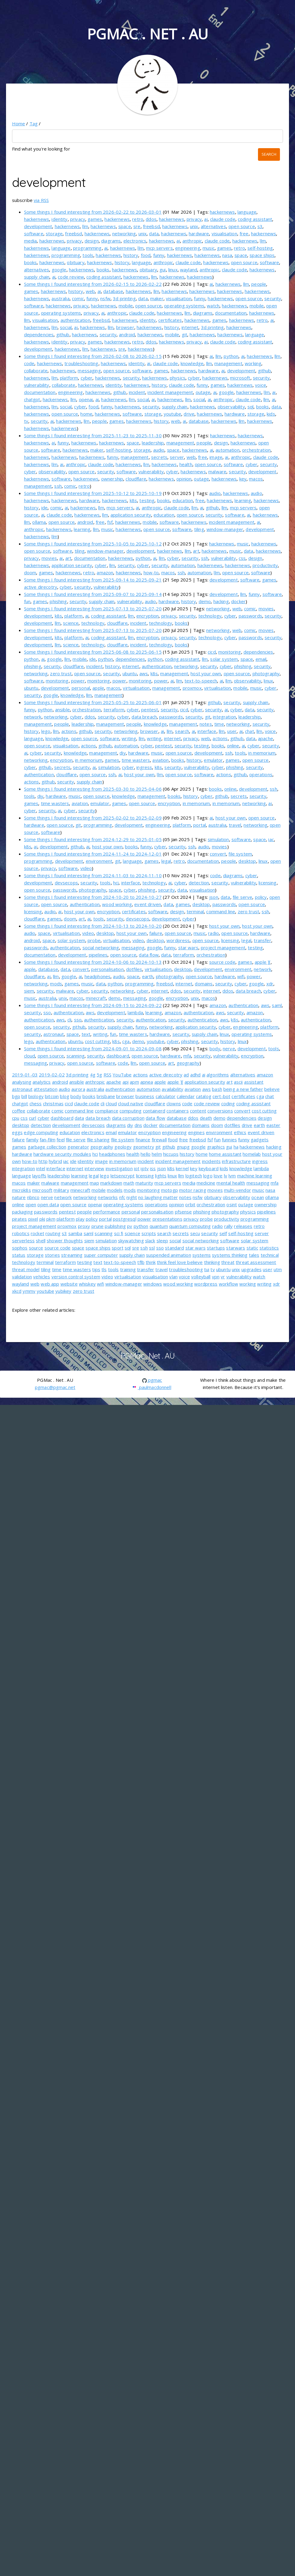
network (33, 717)
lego (46, 731)
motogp (169, 1190)
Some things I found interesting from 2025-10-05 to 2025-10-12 (93, 544)
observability (231, 407)
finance (142, 1140)
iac (271, 839)
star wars (188, 948)
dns (138, 1125)
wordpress (178, 940)
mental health (230, 1183)
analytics (42, 1082)
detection (199, 883)
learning (242, 500)
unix (194, 226)
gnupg (183, 1147)
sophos (20, 1248)
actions (68, 731)
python (231, 356)
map (94, 1183)
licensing (267, 883)
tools (87, 255)
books (30, 262)
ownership (112, 479)
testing (146, 500)
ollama (39, 522)
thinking (212, 1262)
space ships (262, 255)
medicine (206, 1183)
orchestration (256, 450)
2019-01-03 (25, 1075)
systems (201, 1255)
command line (220, 911)
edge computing (41, 1132)
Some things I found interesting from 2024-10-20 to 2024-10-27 (93, 897)
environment (99, 861)
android (127, 334)
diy (123, 753)
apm (134, 1082)
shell (40, 1241)
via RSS (41, 200)
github (63, 334)
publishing (115, 1226)
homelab (252, 1154)
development (38, 226)
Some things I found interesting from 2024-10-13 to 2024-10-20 (93, 926)
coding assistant (255, 219)
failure (155, 933)
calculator (166, 1096)
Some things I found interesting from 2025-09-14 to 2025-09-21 (93, 580)
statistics (269, 1248)
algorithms (217, 1075)
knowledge (192, 363)
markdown (111, 1183)
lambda (135, 1012)
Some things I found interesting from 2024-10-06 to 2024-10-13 (93, 962)
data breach (144, 717)
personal (81, 688)
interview (94, 1168)
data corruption (128, 1118)
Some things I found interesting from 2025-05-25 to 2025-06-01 (93, 702)
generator (78, 1147)
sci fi (118, 1233)
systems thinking (229, 1255)
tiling (199, 529)
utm (278, 1269)
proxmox (192, 688)
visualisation (224, 233)
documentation (231, 313)
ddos (151, 219)
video (86, 868)
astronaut (53, 1034)
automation (228, 450)
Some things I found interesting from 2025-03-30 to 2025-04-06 (93, 789)
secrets (159, 457)
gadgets (260, 1140)
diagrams (111, 241)
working (253, 363)
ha (236, 1147)
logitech (193, 1176)
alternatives (213, 226)
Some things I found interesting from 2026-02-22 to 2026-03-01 (93, 212)
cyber (87, 378)
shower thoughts (65, 1241)
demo (205, 601)
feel (61, 1140)
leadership (153, 443)
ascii (238, 1082)
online (233, 746)
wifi (240, 976)
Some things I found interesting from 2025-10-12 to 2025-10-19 (93, 493)
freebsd (151, 226)
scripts (148, 1233)
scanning (76, 1056)
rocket (37, 1233)
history (130, 255)
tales (254, 1255)
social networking (100, 948)
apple (98, 688)
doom (30, 572)
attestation (45, 1089)
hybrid (55, 1161)
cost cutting (97, 1041)
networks (108, 1197)
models (115, 1190)
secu (195, 1233)
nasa (227, 255)
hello (146, 1154)
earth (148, 976)
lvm (232, 1176)
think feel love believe (180, 1262)
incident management (170, 392)
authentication (75, 320)
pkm (50, 1219)
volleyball (201, 1277)
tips (96, 1269)
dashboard (118, 1056)
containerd (154, 1111)
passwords (250, 616)
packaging (22, 1212)
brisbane (106, 1096)
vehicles (41, 1277)
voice (260, 385)
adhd (195, 1075)
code (29, 363)
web (90, 291)
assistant (253, 1082)
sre (136, 226)
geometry (143, 1147)
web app (50, 1284)
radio (213, 933)
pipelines (98, 955)
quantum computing (190, 1226)
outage (203, 392)
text (86, 1034)
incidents (211, 1161)
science (71, 623)
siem (29, 991)
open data (48, 1204)
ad (186, 1075)
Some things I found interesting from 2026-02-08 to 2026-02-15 (93, 356)
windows (152, 1284)
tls (104, 1269)
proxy (84, 1226)
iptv (145, 1168)
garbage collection (47, 1147)
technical (270, 1255)
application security (130, 515)
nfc (122, 1197)
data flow (148, 955)
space (124, 226)
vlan (173, 1277)
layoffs (39, 1176)
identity (59, 219)
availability (172, 1089)
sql (250, 407)
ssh (57, 486)
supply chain (37, 277)
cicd (212, 652)
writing (129, 738)
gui (163, 270)
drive (189, 414)
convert (218, 854)
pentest (149, 710)
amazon (105, 572)
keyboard (209, 1168)
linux (173, 270)
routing (53, 1233)
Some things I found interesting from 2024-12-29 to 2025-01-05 (93, 839)
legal (166, 861)
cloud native (130, 1103)
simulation (109, 767)
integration (224, 717)
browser (125, 327)
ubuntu (130, 673)
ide (44, 508)
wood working (117, 904)
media (30, 241)
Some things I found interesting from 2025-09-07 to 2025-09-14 (93, 594)
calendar (185, 1096)
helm (157, 1154)
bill (24, 1096)
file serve (243, 897)
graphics (216, 1147)
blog (64, 1096)
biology (36, 1096)
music (209, 248)
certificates (170, 320)
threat (227, 1262)
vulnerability (36, 385)
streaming (71, 1255)
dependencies (39, 334)
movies (49, 558)
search (182, 731)
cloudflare (136, 479)
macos (256, 479)
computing (130, 1111)
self (223, 1233)
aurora (78, 1089)
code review (71, 277)
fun (27, 601)
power (78, 681)
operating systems (184, 306)
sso (47, 1012)
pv (129, 1226)
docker (238, 601)
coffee (19, 1111)
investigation (119, 1168)
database (113, 291)
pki (42, 1219)
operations (260, 774)
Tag (34, 124)
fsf (110, 522)
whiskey (87, 1284)
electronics (135, 241)
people (258, 284)
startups (216, 1248)
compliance (106, 1111)
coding (228, 1103)
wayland (188, 270)
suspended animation (168, 1255)
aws (143, 673)
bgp (16, 1096)
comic (78, 298)
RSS (107, 1075)
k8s (133, 500)
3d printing (124, 298)
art (196, 551)
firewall (159, 1140)
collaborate (36, 371)
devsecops (66, 883)
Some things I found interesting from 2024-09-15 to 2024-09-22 (93, 1005)
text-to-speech (201, 681)
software (33, 233)
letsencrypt (122, 1176)
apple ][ (263, 962)
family (32, 1140)
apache (265, 738)
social (66, 327)
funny (159, 255)
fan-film (47, 1140)
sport (117, 1248)
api (126, 1082)
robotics (21, 1233)
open (31, 1204)
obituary (75, 262)
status (19, 1255)
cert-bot (221, 1096)
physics (177, 378)
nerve (229, 1048)
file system (240, 854)
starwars (235, 1248)
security (272, 298)
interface (206, 731)
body (215, 1048)
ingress (144, 767)
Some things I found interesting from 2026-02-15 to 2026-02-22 (93, 284)
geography (188, 1063)
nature (19, 1197)
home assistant (225, 1154)
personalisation (107, 969)
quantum (159, 1226)
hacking (221, 601)
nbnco (33, 1197)
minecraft (96, 998)
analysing (21, 1082)
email (261, 659)
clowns (173, 1103)
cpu (15, 1118)
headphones (98, 976)
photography (266, 673)
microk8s (21, 1190)
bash (217, 1089)
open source (241, 226)
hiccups (171, 1154)
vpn (215, 1277)
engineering (187, 248)
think (151, 1262)
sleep (162, 1241)
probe (94, 940)
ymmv (29, 1291)
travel (235, 825)
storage (54, 233)
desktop (247, 861)
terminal (195, 911)
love (218, 1176)
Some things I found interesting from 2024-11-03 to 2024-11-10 (93, 875)
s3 (259, 226)
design (92, 241)
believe (272, 1089)
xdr (269, 984)
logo (208, 1176)
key (243, 479)
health (185, 464)
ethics (240, 1132)
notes (206, 724)
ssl (152, 1248)
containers (177, 1111)
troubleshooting (81, 363)
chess (36, 1103)
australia (60, 298)
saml (277, 1005)
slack (150, 1241)
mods (56, 984)
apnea (146, 1082)
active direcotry (40, 587)
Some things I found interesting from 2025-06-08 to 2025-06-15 (93, 652)
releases (243, 1226)
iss (153, 1168)
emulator (213, 760)
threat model (26, 1269)
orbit (190, 1204)
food (146, 255)
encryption (147, 616)
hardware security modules (62, 1154)
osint (231, 1204)
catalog (203, 1096)
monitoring (229, 652)
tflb (140, 1262)
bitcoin (52, 1096)
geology (123, 1147)
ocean (257, 1197)
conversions (220, 1111)
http (43, 1161)
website (69, 1284)
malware (217, 472)
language (247, 212)
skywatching (131, 1241)
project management (223, 948)
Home (18, 124)
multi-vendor (237, 1190)
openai (86, 399)
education (182, 500)
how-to (151, 572)
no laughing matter (158, 1197)
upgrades (251, 1269)
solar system (224, 659)
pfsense (183, 1212)
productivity (265, 565)
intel (40, 1168)
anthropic (192, 241)
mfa (187, 1056)
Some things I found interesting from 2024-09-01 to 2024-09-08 (93, 1048)
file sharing (98, 1140)
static (252, 1248)
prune (98, 1226)
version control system (75, 1277)
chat (249, 731)
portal (199, 825)
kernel (182, 1168)
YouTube (122, 1075)
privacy (77, 219)
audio (159, 450)
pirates (19, 1219)
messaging (89, 371)
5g (99, 1075)
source (36, 1248)
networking (124, 233)
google (59, 270)
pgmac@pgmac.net (55, 1387)
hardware (199, 233)
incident (137, 392)
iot (136, 1168)
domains (204, 984)
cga (125, 1041)
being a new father (243, 1089)
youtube (172, 414)
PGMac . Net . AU (147, 34)
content (198, 1111)
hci (116, 883)
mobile (126, 306)
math (128, 1183)
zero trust (61, 673)
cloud (29, 1056)
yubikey (63, 1291)
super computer (101, 1255)
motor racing (192, 1190)
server (177, 457)
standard (174, 1248)
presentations (167, 1219)
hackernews (222, 212)
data (154, 233)
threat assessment (256, 1262)
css (242, 558)
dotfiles (134, 969)
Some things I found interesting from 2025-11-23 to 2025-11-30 (93, 435)
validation (22, 1277)
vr (223, 1277)
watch (213, 306)
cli (69, 1020)
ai (205, 219)
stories (52, 1255)
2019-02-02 (52, 1075)
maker (156, 298)
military (61, 1190)
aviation (160, 760)
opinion (183, 479)
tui (206, 1269)
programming (87, 248)
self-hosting (260, 248)
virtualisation (136, 688)
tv (26, 421)
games (95, 219)
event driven (147, 904)
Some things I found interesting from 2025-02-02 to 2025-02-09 (93, 818)
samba (75, 1233)
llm (85, 226)
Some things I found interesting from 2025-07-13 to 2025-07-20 (93, 609)
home (86, 414)
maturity (144, 1183)
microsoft (240, 378)
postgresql (124, 1219)
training (128, 1269)
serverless (23, 1241)
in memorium (261, 753)
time (219, 724)
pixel (33, 1219)
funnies (229, 1140)
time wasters (136, 760)
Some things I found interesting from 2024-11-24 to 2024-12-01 (93, 854)
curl (32, 1118)
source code (222, 962)
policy (261, 897)
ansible (62, 710)
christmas (53, 1103)
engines (196, 1132)
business (144, 1096)
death (206, 1118)
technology (210, 616)
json (213, 897)
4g (92, 1075)
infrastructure (236, 1161)
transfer (262, 940)
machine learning (254, 1176)
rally (228, 1226)
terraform (114, 710)
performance (106, 1212)
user (232, 731)
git (184, 334)
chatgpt (32, 399)
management (228, 363)
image (216, 457)
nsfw (105, 298)
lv (225, 1176)
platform (69, 378)
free (244, 233)
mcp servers (159, 248)
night (131, 1197)
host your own (206, 673)
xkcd (17, 1291)
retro (137, 219)
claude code (222, 219)
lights (160, 1176)
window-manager (224, 529)
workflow (228, 1284)
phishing (58, 601)
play (80, 1219)
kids (271, 414)
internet (190, 327)
